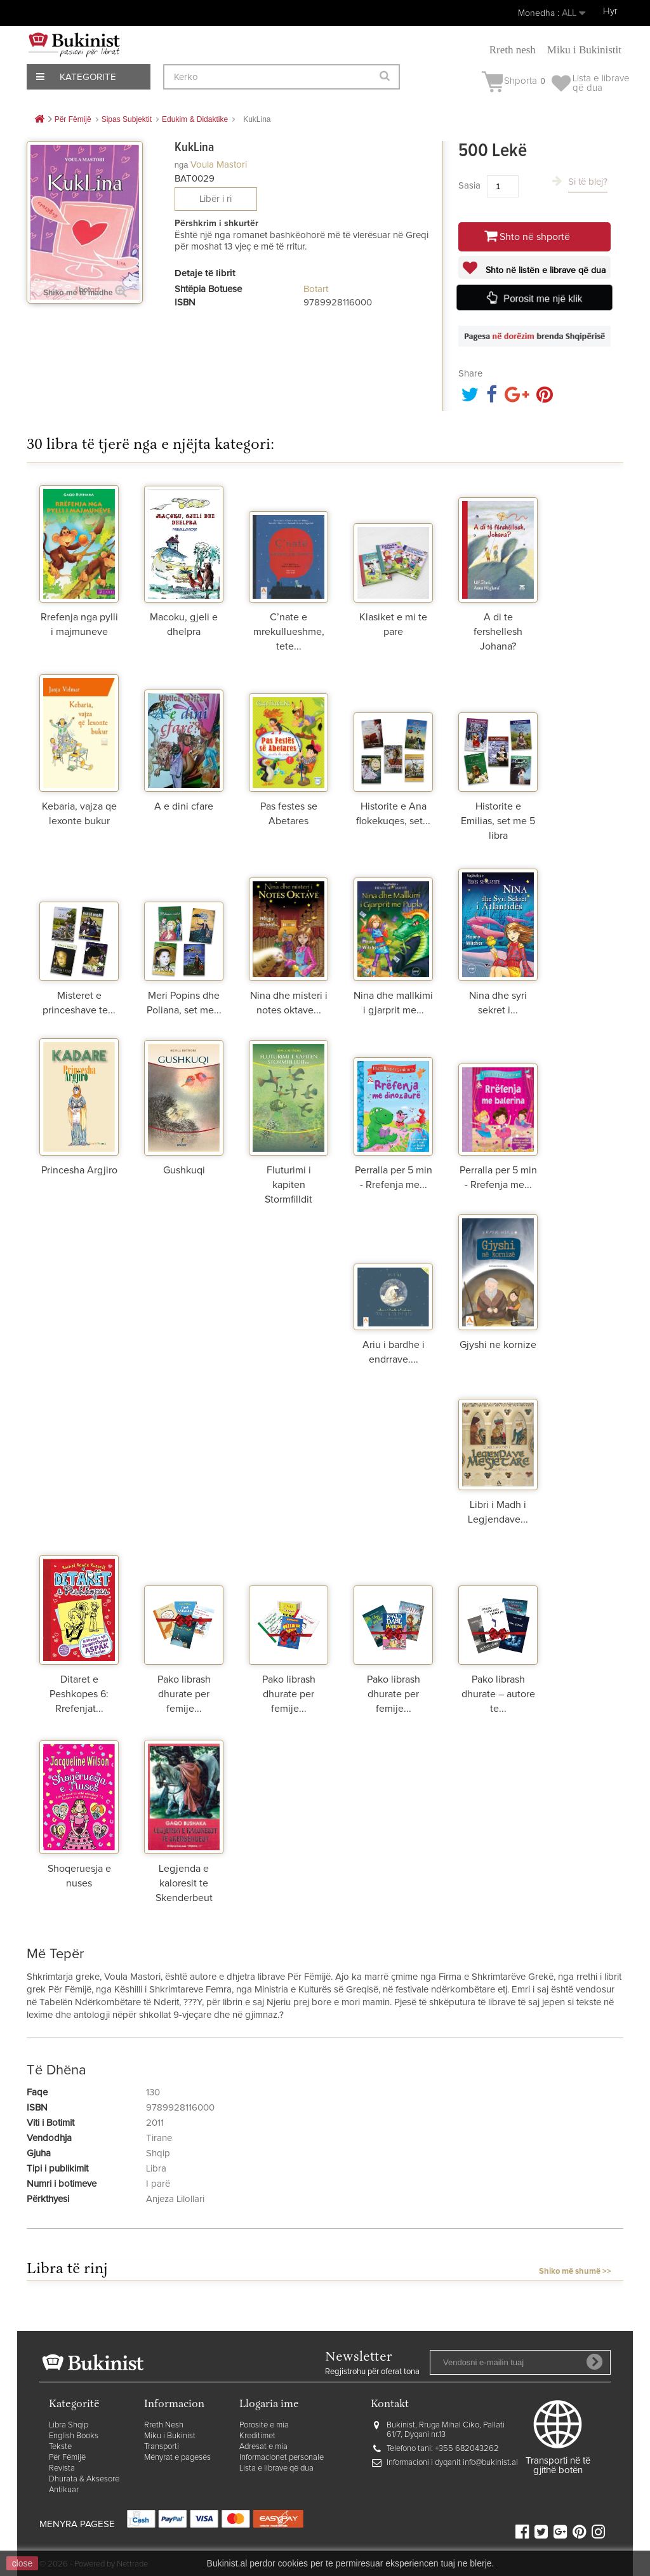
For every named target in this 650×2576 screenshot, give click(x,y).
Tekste (60, 2447)
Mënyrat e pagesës (177, 2457)
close (22, 2563)
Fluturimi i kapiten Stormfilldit (288, 1185)
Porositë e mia (264, 2425)
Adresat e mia (263, 2447)
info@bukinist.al (490, 2463)
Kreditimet (257, 2436)
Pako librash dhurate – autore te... (498, 1694)
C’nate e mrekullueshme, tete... (288, 631)
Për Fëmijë (67, 2457)
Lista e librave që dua (276, 2468)
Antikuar (64, 2490)
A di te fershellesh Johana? (498, 631)
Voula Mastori (218, 165)
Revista (62, 2468)
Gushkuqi (184, 1170)
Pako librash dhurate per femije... (184, 1694)
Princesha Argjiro (79, 1170)
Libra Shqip (68, 2425)
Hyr (610, 11)
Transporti (161, 2447)
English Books (73, 2436)
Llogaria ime (269, 2404)
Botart (315, 289)
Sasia (469, 185)
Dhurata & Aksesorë (84, 2479)
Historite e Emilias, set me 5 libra (498, 821)
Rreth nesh (512, 50)
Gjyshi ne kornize (498, 1345)
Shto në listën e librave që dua (544, 270)
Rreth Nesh (163, 2425)
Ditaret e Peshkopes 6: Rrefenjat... (79, 1694)
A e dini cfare (183, 806)
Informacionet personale (281, 2457)
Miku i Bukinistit (584, 50)
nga (182, 165)
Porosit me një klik (543, 298)
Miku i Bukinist (170, 2436)
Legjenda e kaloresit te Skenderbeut (184, 1883)
